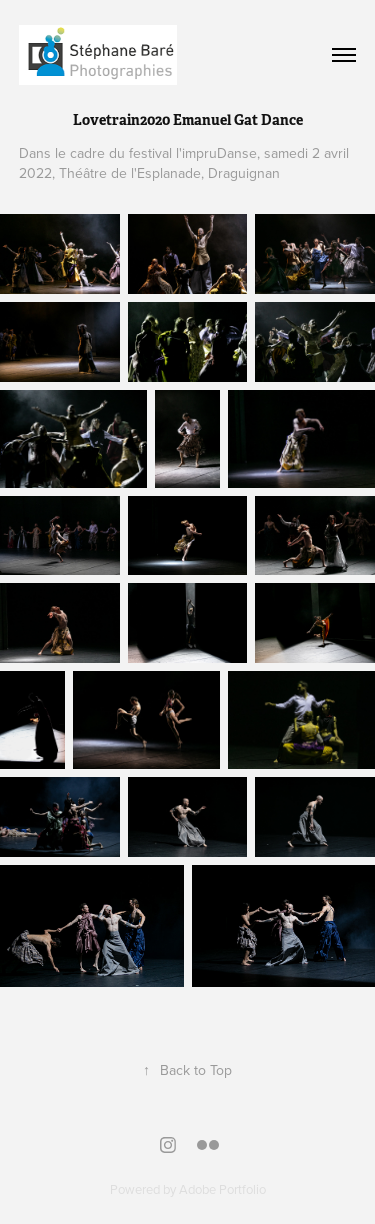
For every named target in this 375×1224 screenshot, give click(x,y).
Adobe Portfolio (222, 1189)
